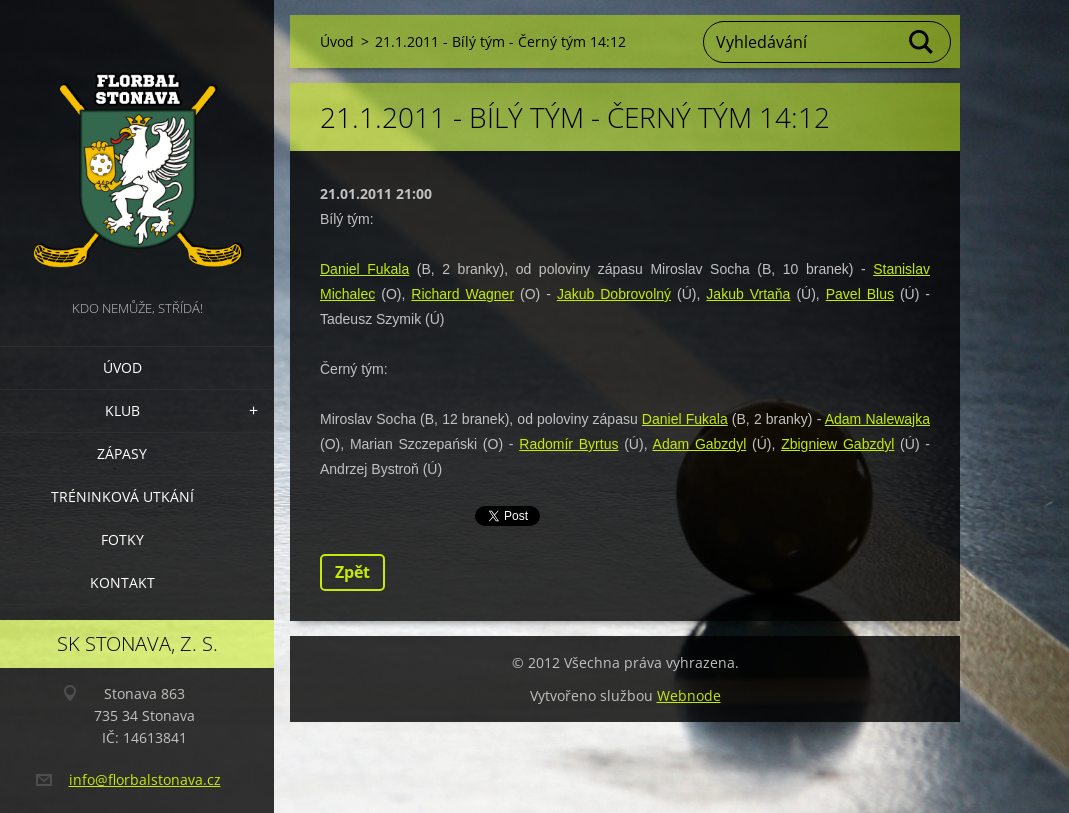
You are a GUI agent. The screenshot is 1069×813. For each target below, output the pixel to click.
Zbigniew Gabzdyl (837, 444)
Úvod (122, 367)
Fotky (122, 539)
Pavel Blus (860, 294)
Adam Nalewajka (877, 419)
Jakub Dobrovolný (614, 294)
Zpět (352, 572)
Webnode (689, 695)
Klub (122, 410)
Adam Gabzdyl (700, 444)
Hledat (922, 42)
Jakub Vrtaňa (748, 294)
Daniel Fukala (364, 269)
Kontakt (122, 582)
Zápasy (122, 453)
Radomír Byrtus (568, 444)
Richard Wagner (462, 294)
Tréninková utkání (122, 496)
